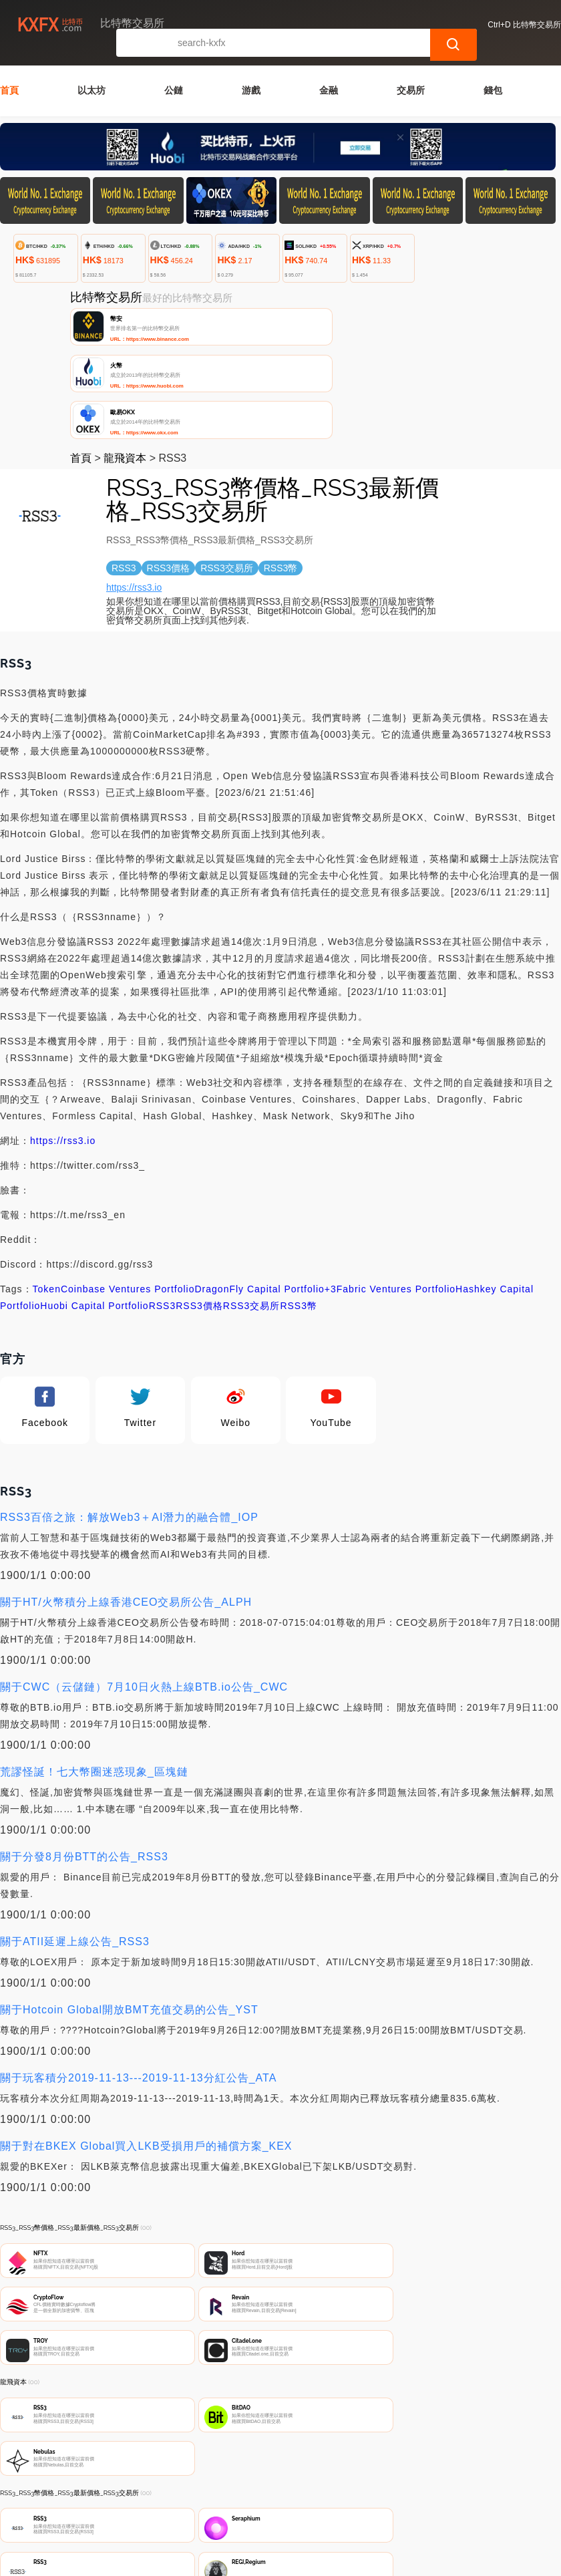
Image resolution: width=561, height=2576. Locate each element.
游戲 (251, 73)
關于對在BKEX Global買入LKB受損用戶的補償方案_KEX (146, 2040)
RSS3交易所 (251, 1200)
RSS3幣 (298, 1200)
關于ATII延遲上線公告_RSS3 (75, 1836)
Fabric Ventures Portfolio (396, 1183)
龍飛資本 (125, 352)
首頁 (9, 73)
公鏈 (173, 73)
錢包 (493, 73)
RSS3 (162, 1200)
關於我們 (211, 2474)
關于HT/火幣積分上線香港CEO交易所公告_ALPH (126, 1496)
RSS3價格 (199, 1200)
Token (47, 1183)
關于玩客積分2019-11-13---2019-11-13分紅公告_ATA (138, 1972)
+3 (331, 1183)
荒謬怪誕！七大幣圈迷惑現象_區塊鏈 (94, 1666)
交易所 (411, 73)
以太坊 (91, 73)
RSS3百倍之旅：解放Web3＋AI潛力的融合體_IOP (129, 1411)
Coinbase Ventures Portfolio (128, 1183)
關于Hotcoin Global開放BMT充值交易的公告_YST (129, 1904)
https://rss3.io (134, 481)
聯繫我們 (147, 2474)
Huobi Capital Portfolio (94, 1200)
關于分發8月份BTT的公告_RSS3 (84, 1751)
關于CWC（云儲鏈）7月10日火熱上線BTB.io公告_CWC (144, 1581)
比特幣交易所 (219, 2537)
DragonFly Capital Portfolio (260, 1183)
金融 (328, 73)
